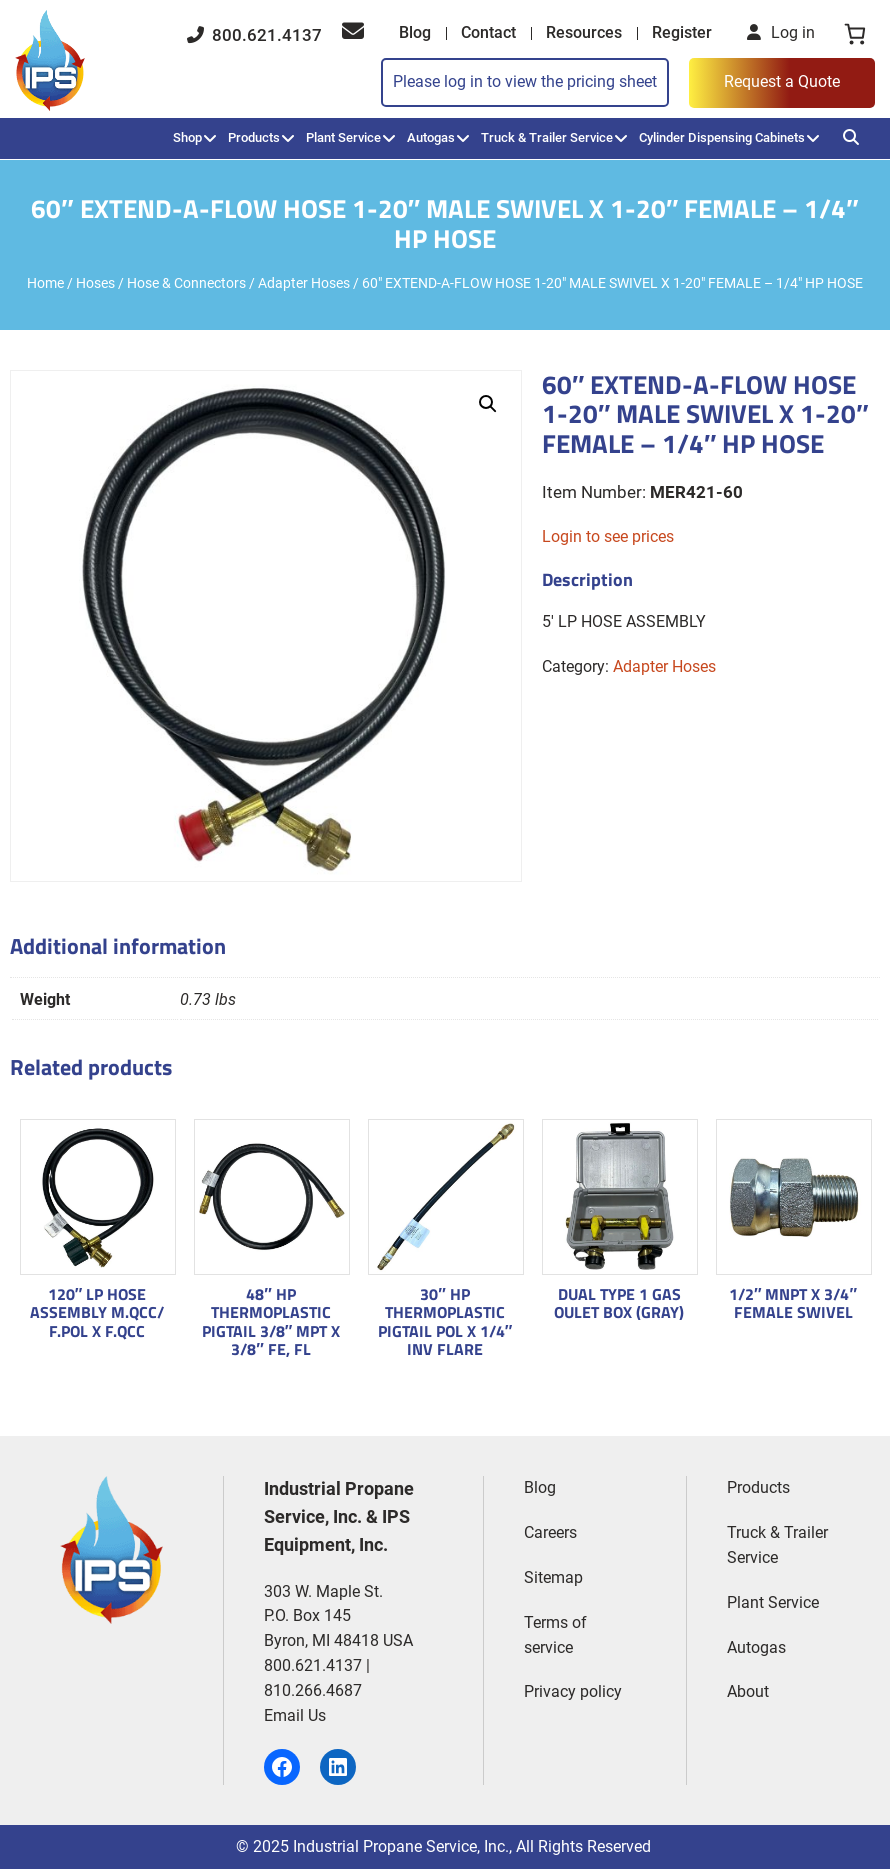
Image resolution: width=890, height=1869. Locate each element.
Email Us (295, 1715)
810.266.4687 (313, 1690)
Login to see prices (608, 536)
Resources (584, 32)
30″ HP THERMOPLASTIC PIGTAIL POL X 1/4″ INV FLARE (445, 1321)
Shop (187, 137)
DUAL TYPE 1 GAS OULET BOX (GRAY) (619, 1303)
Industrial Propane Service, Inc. (401, 1846)
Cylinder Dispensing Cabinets (722, 137)
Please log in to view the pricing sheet (525, 81)
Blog (415, 32)
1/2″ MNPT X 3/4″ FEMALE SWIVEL (793, 1303)
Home (45, 283)
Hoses (95, 283)
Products (254, 137)
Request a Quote (782, 81)
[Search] (851, 137)
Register (682, 32)
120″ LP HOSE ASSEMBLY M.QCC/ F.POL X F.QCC (97, 1312)
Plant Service (343, 137)
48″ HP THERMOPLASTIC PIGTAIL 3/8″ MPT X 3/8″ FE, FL (271, 1321)
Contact (488, 32)
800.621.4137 (254, 35)
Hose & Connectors (186, 283)
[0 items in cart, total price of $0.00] (855, 34)
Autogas (431, 137)
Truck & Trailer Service (547, 137)
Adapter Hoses (304, 283)
